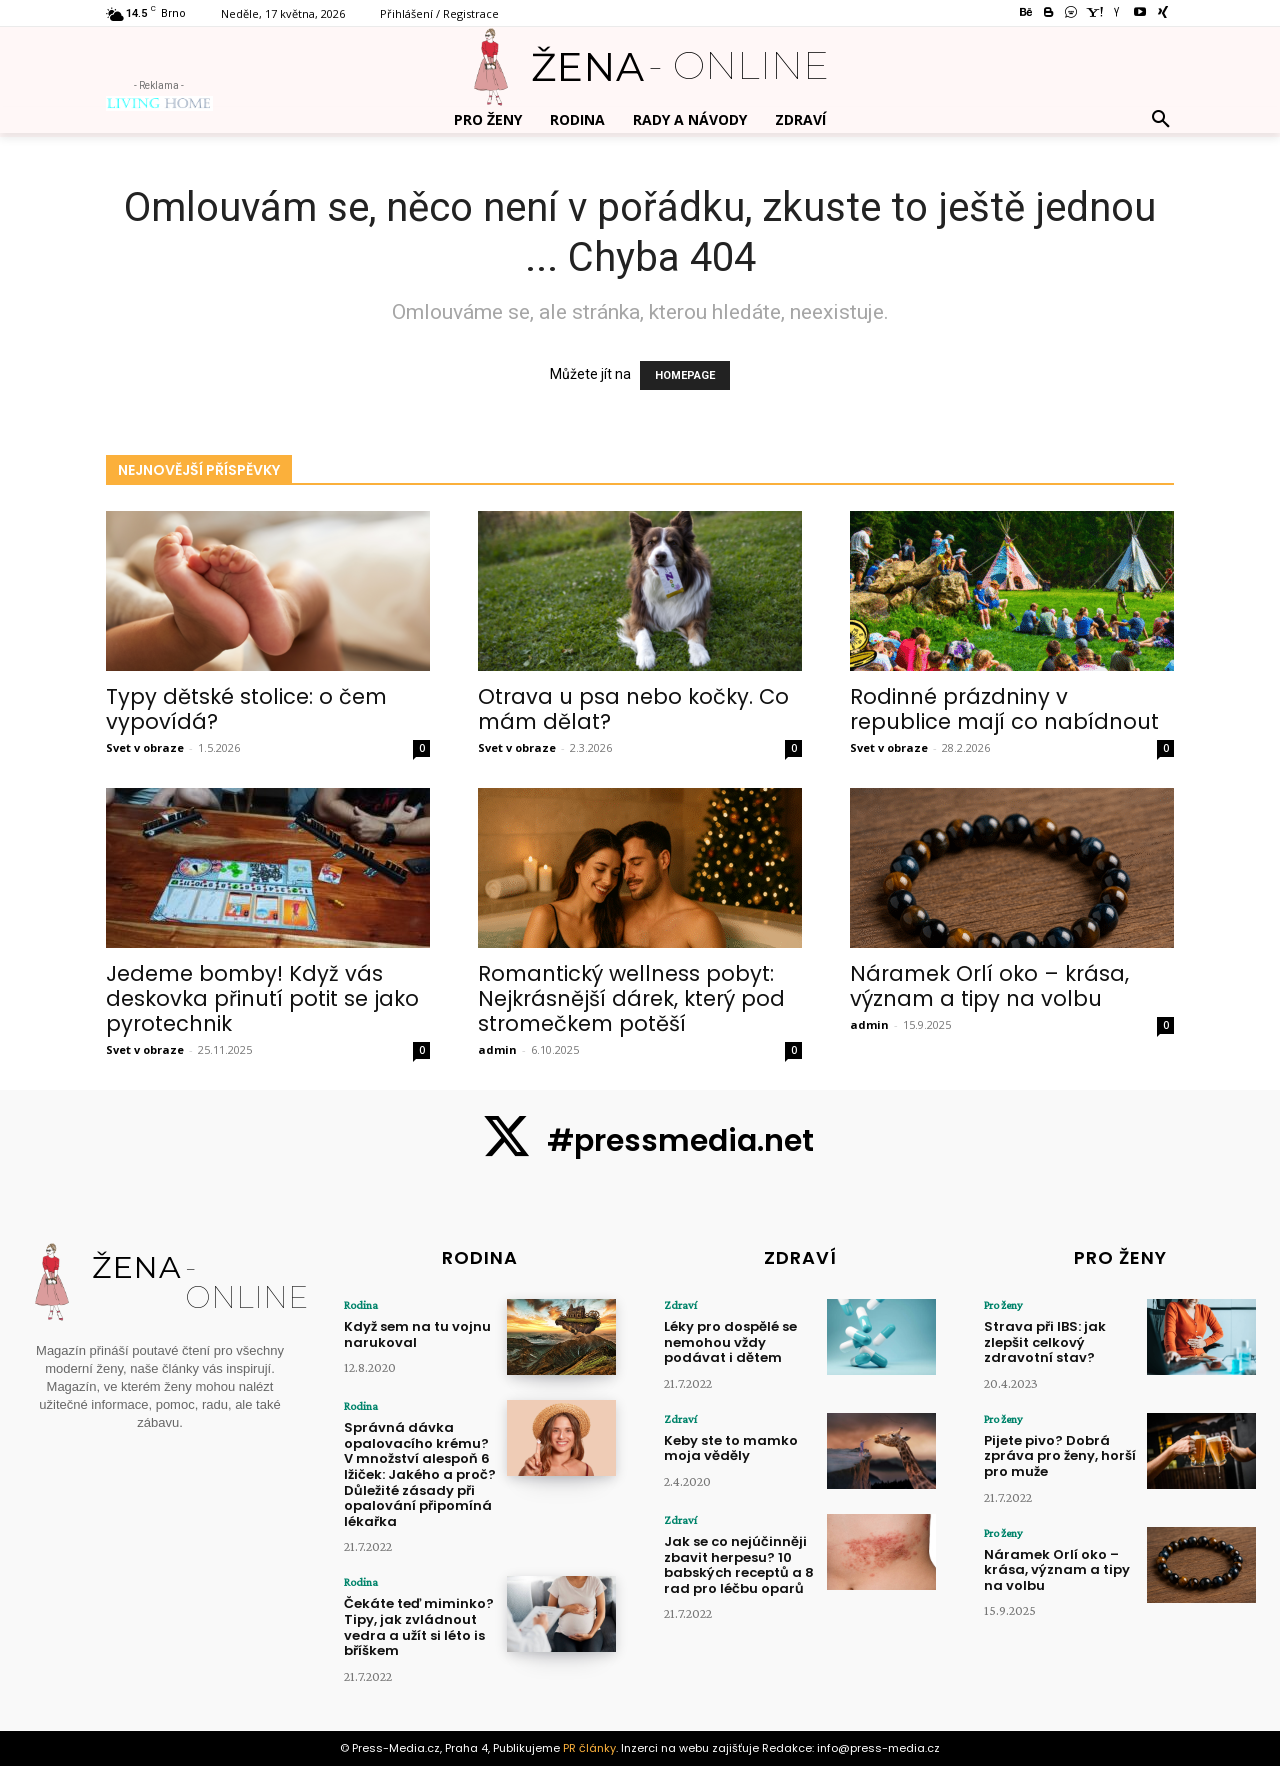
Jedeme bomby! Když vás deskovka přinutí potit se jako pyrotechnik (262, 998)
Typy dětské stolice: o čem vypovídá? (246, 709)
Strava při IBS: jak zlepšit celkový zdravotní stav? (1045, 1342)
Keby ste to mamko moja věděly (731, 1448)
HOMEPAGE (685, 375)
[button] (1161, 120)
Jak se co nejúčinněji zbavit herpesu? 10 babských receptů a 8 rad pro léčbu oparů (739, 1565)
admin (497, 1049)
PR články (589, 1748)
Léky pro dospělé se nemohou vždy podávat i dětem (730, 1342)
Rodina (361, 1305)
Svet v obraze (145, 747)
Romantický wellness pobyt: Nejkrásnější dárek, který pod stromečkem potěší (631, 998)
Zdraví (680, 1305)
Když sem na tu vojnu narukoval (417, 1334)
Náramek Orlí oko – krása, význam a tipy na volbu (989, 986)
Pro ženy (1003, 1305)
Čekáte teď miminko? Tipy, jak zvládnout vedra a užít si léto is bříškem (419, 1627)
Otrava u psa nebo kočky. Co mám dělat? (633, 709)
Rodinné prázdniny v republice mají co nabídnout (1004, 709)
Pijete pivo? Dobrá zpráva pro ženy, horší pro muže (1060, 1456)
